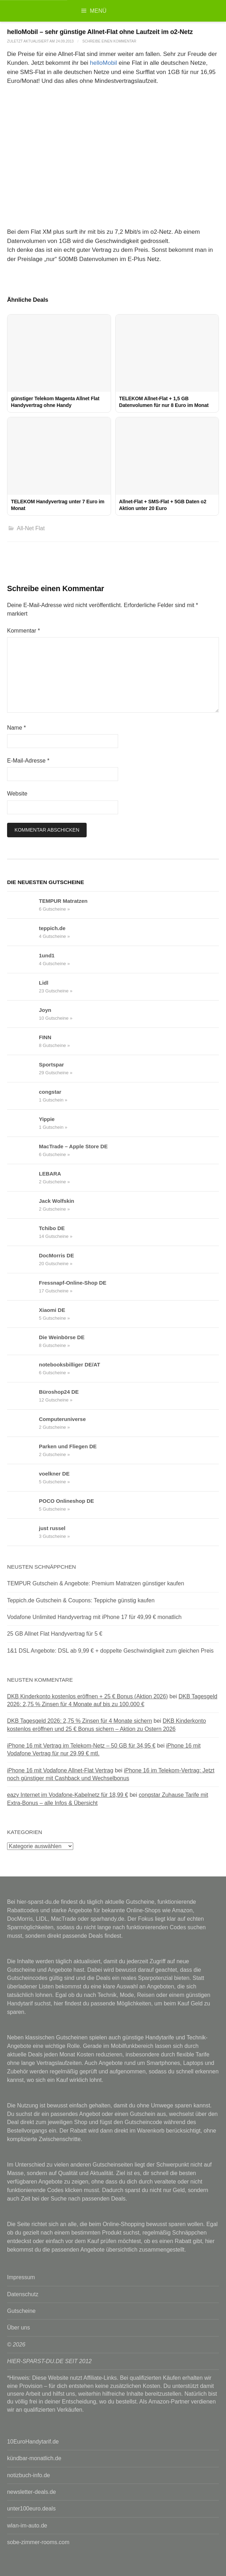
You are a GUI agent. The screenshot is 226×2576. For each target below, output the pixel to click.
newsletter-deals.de (31, 2492)
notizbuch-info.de (28, 2475)
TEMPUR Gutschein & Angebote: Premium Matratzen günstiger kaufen (95, 1583)
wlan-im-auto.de (27, 2526)
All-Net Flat (31, 528)
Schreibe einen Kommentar (109, 41)
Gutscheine (21, 2311)
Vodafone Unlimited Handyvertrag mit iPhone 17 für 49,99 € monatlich (94, 1617)
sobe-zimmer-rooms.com (38, 2542)
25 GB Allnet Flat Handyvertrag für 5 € (54, 1634)
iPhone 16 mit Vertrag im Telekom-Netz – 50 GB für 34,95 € (81, 1746)
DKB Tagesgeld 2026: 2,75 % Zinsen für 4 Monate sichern (79, 1721)
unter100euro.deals (31, 2509)
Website (17, 794)
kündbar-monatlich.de (34, 2458)
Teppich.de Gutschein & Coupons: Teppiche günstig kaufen (81, 1600)
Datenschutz (23, 2294)
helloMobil (103, 63)
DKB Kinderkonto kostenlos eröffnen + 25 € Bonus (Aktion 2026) (87, 1696)
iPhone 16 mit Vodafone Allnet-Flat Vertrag (60, 1770)
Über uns (18, 2328)
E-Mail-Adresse (28, 761)
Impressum (21, 2277)
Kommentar (23, 631)
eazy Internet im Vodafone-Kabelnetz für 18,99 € (67, 1795)
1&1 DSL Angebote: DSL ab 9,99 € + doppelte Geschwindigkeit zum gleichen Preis (110, 1651)
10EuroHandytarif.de (33, 2442)
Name (16, 728)
